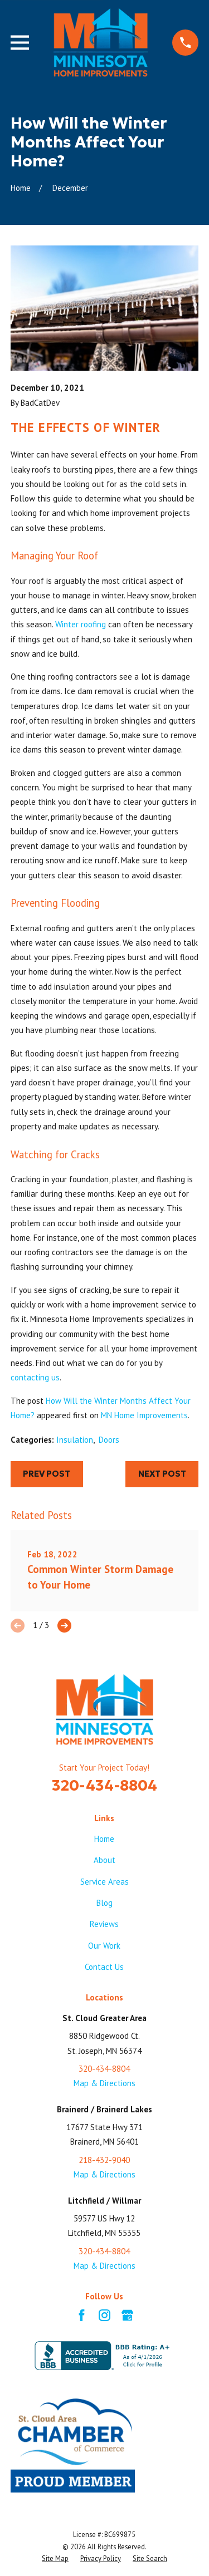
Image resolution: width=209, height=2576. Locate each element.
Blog (104, 1902)
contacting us (35, 1377)
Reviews (104, 1924)
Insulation (74, 1439)
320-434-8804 (104, 1785)
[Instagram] (104, 2315)
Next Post (162, 1473)
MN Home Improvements (144, 1415)
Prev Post (46, 1473)
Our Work (104, 1945)
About (104, 1860)
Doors (109, 1439)
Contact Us (104, 1967)
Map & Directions (104, 2083)
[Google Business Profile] (127, 2315)
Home (104, 1838)
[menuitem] (55, 2559)
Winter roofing (80, 624)
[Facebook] (82, 2315)
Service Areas (104, 1881)
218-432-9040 (104, 2160)
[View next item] (64, 1626)
